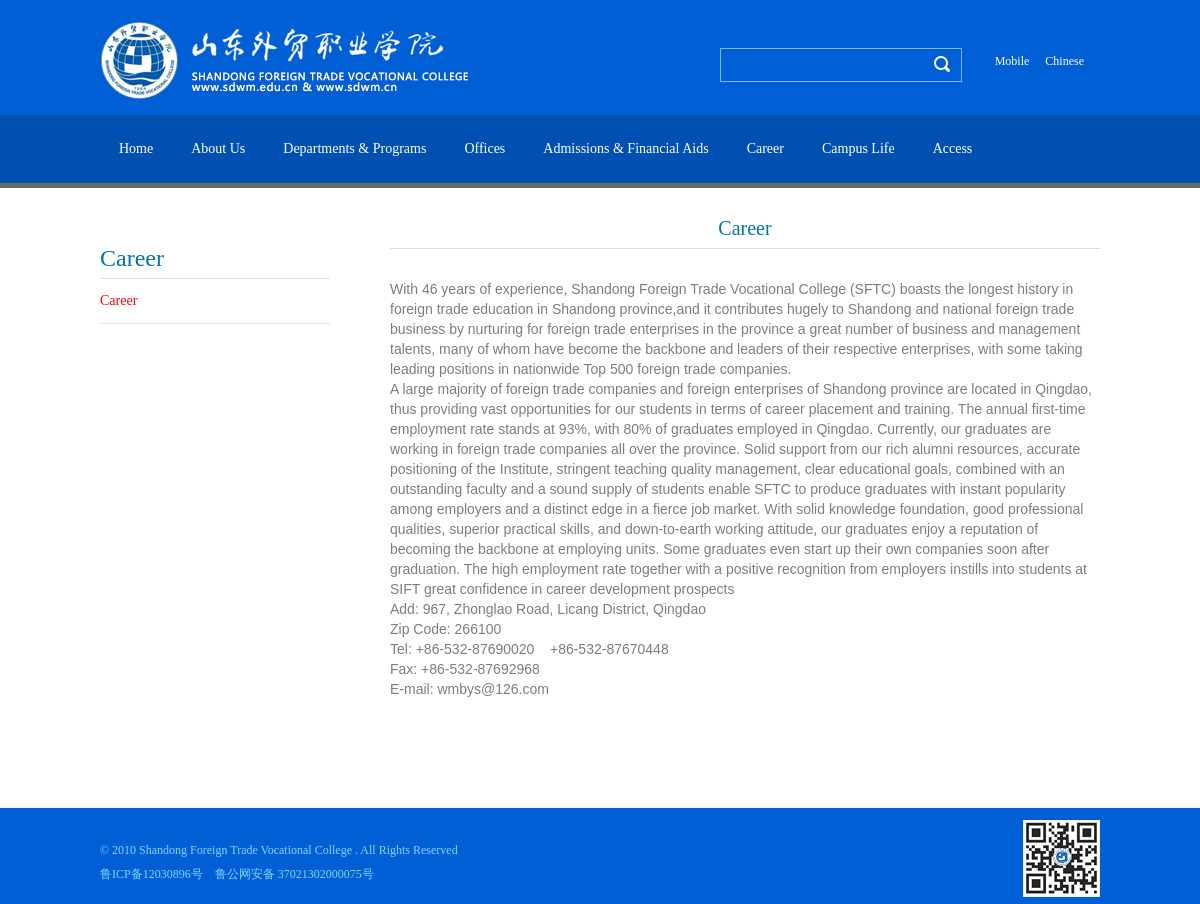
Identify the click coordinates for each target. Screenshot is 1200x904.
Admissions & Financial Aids (625, 148)
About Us (218, 148)
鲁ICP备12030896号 (151, 874)
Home (136, 148)
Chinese (1064, 61)
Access (953, 148)
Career (765, 148)
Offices (484, 148)
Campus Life (858, 148)
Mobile (1012, 61)
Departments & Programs (354, 148)
